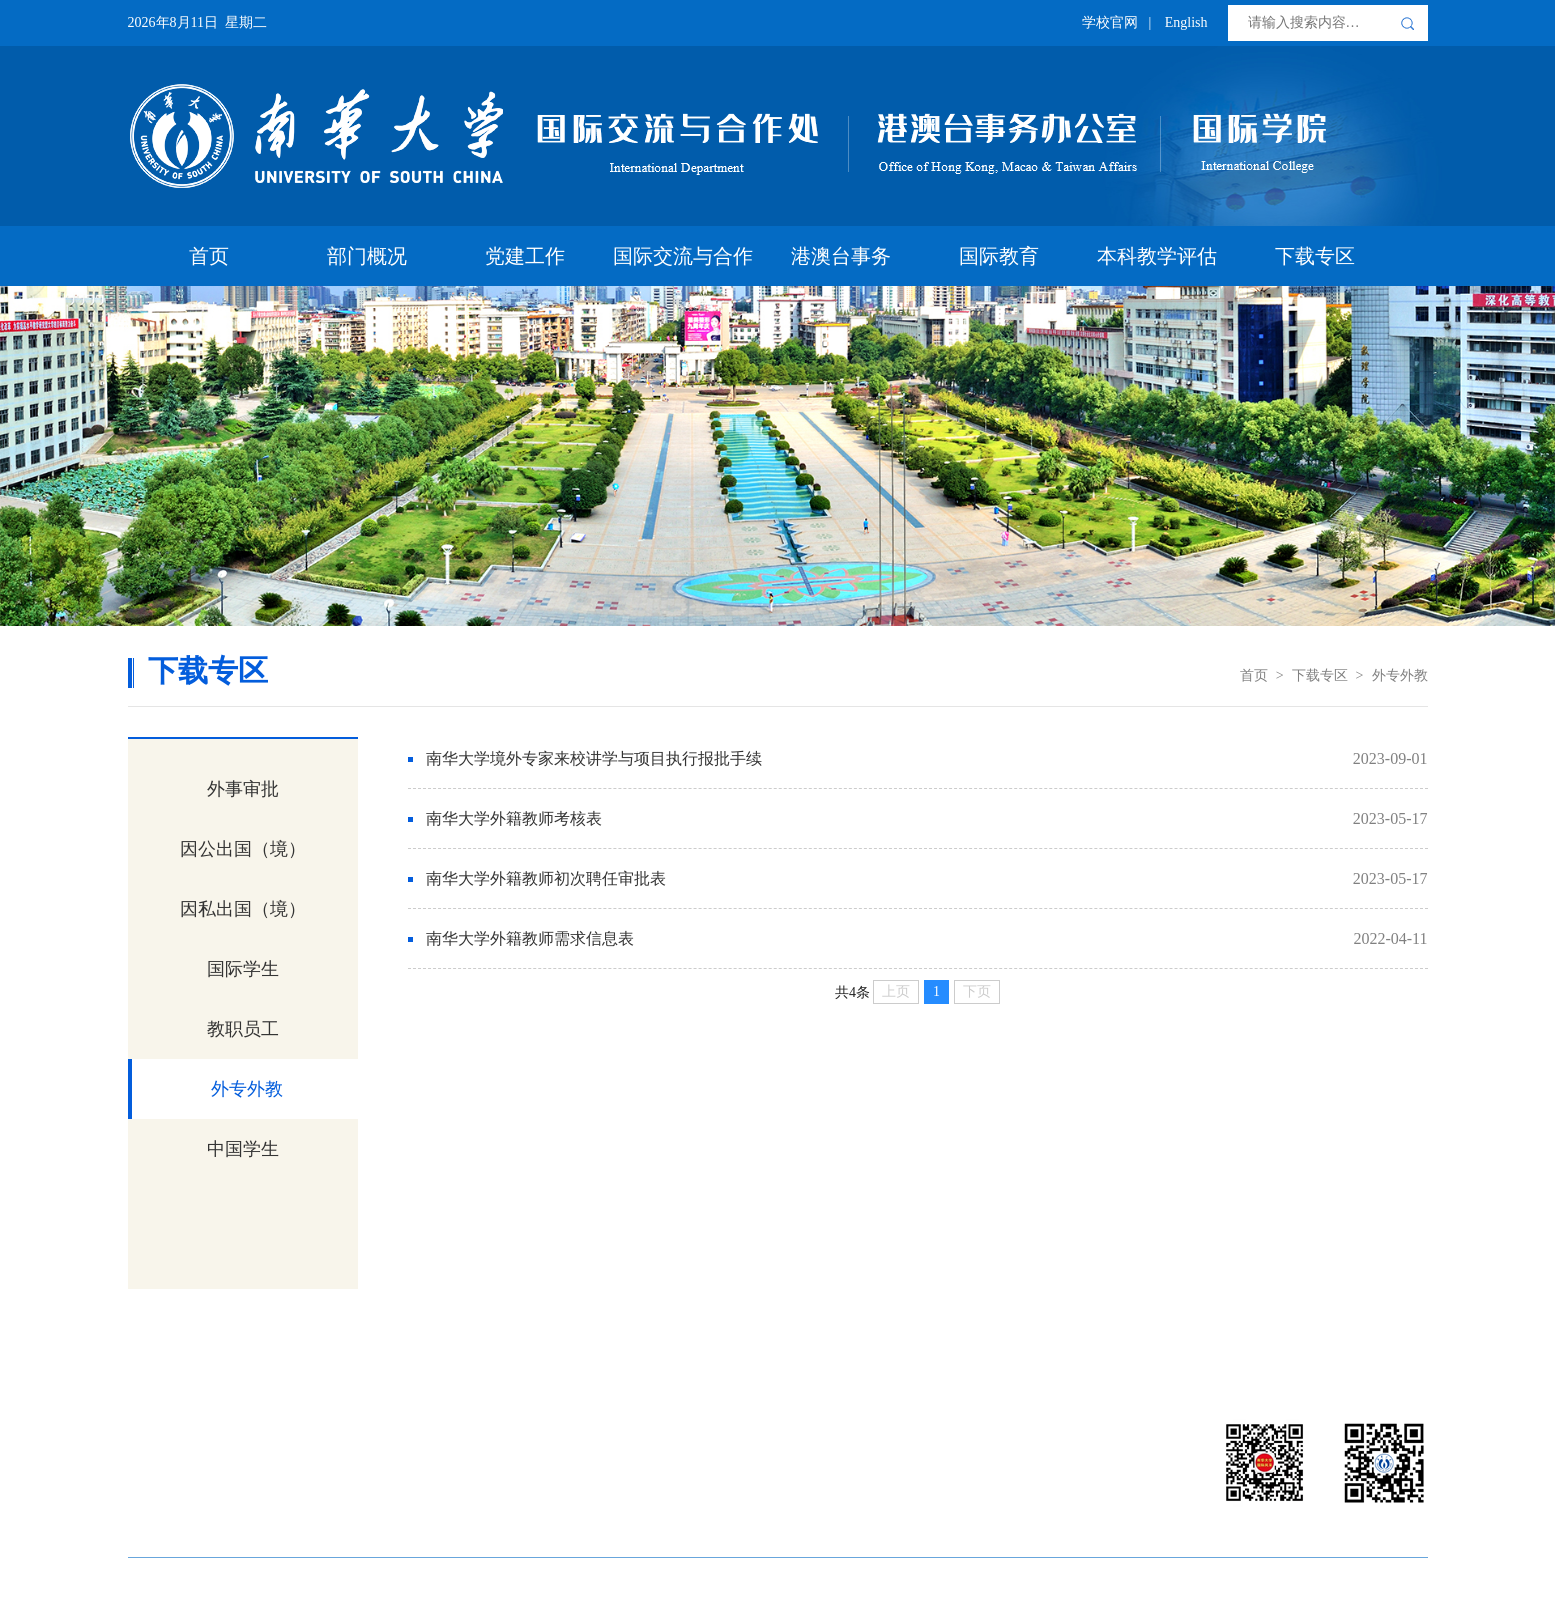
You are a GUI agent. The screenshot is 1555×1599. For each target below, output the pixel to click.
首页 (209, 256)
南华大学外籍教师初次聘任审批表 (546, 878)
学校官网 (1110, 22)
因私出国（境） (243, 909)
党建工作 (525, 256)
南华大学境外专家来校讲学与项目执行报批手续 (594, 758)
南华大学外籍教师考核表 (514, 818)
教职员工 (243, 1029)
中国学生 (243, 1149)
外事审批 (243, 789)
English (1186, 22)
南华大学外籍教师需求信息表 (530, 938)
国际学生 (243, 969)
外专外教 (1400, 675)
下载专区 (1315, 256)
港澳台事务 (841, 256)
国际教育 (999, 256)
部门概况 (367, 256)
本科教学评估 (1157, 256)
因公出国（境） (243, 849)
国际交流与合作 (683, 256)
